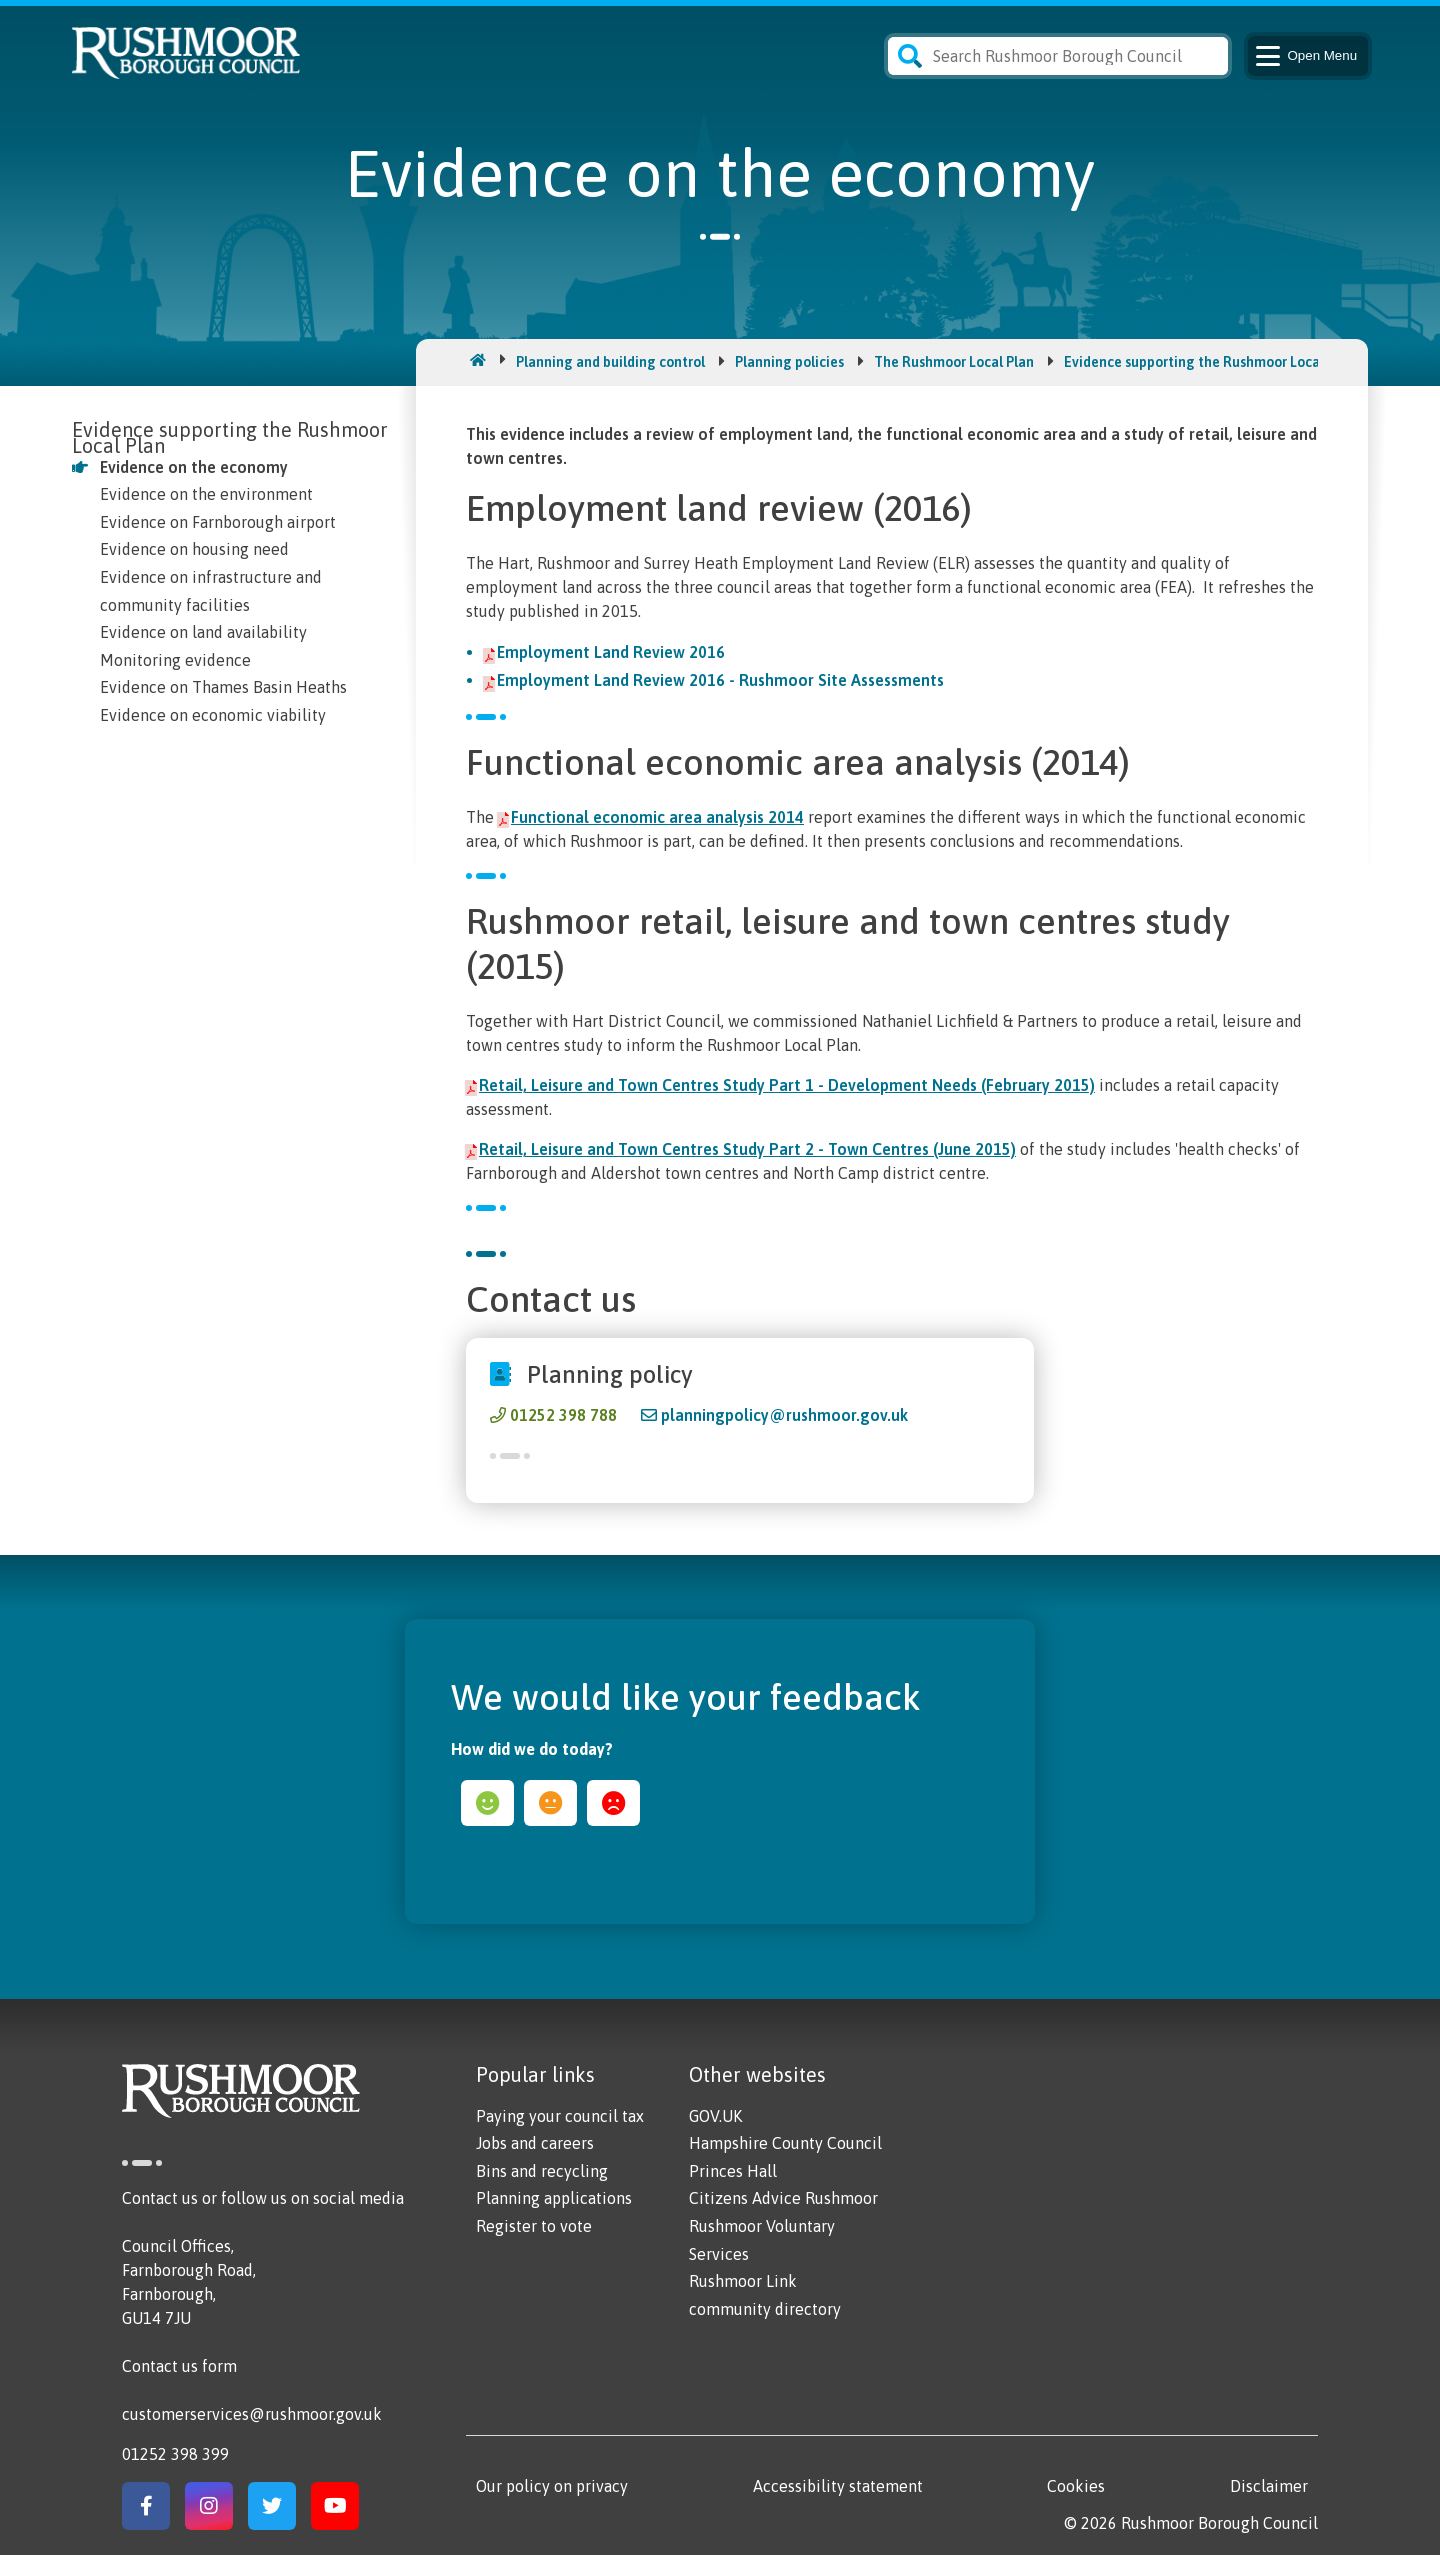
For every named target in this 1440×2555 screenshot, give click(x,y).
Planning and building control (610, 362)
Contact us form (179, 2366)
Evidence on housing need (194, 549)
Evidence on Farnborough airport (218, 522)
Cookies (1076, 2486)
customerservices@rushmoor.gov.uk (252, 2414)
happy (487, 1803)
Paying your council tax (560, 2116)
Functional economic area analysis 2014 (657, 817)
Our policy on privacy (552, 2486)
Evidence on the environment (206, 494)
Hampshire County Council (785, 2143)
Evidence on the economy (194, 467)
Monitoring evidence (175, 660)
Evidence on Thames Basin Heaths (223, 687)
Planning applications (554, 2198)
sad (613, 1803)
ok (550, 1803)
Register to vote (534, 2226)
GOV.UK (715, 2116)
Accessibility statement (838, 2486)
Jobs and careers (535, 2143)
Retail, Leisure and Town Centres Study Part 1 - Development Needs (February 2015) (787, 1085)
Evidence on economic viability (213, 715)
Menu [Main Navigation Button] (1304, 56)
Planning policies (789, 362)
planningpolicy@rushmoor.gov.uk (784, 1415)
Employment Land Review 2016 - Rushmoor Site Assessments (720, 680)
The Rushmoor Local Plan (954, 362)
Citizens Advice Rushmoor (783, 2198)
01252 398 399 (175, 2454)
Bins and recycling (542, 2171)
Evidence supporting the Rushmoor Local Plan (1209, 362)
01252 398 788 (563, 1415)
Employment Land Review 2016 (611, 652)
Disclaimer (1269, 2486)
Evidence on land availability (203, 632)
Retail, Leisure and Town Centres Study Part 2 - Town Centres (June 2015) (747, 1149)
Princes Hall (733, 2171)
